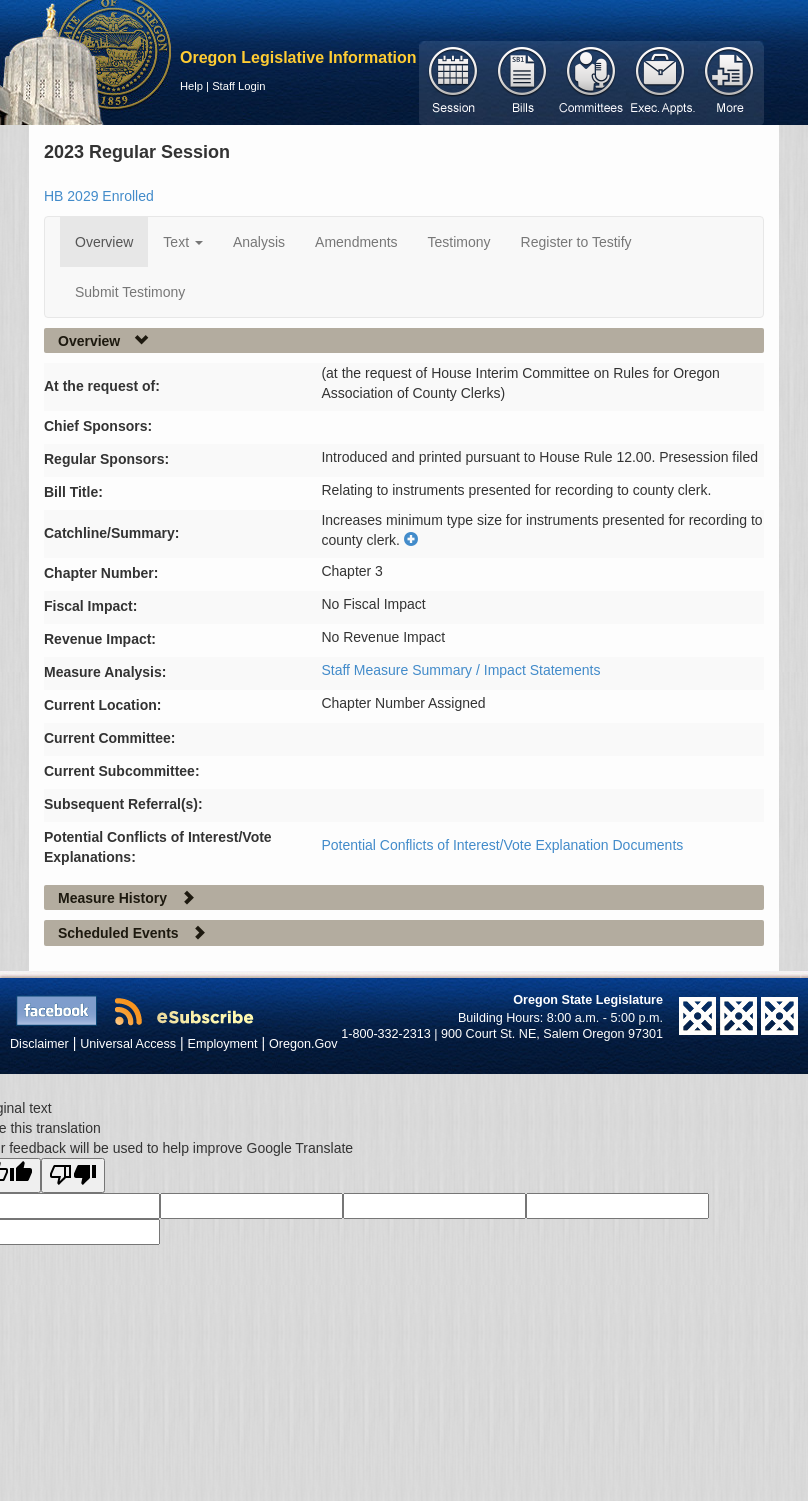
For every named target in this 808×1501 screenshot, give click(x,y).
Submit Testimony (130, 292)
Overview (104, 242)
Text (183, 242)
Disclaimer (39, 1044)
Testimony (459, 242)
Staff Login (238, 86)
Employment (223, 1044)
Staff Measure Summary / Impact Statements (460, 670)
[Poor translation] (73, 1175)
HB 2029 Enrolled (99, 196)
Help (191, 86)
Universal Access (128, 1044)
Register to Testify (576, 242)
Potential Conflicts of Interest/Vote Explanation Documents (502, 845)
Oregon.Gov (303, 1044)
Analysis (259, 242)
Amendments (356, 242)
